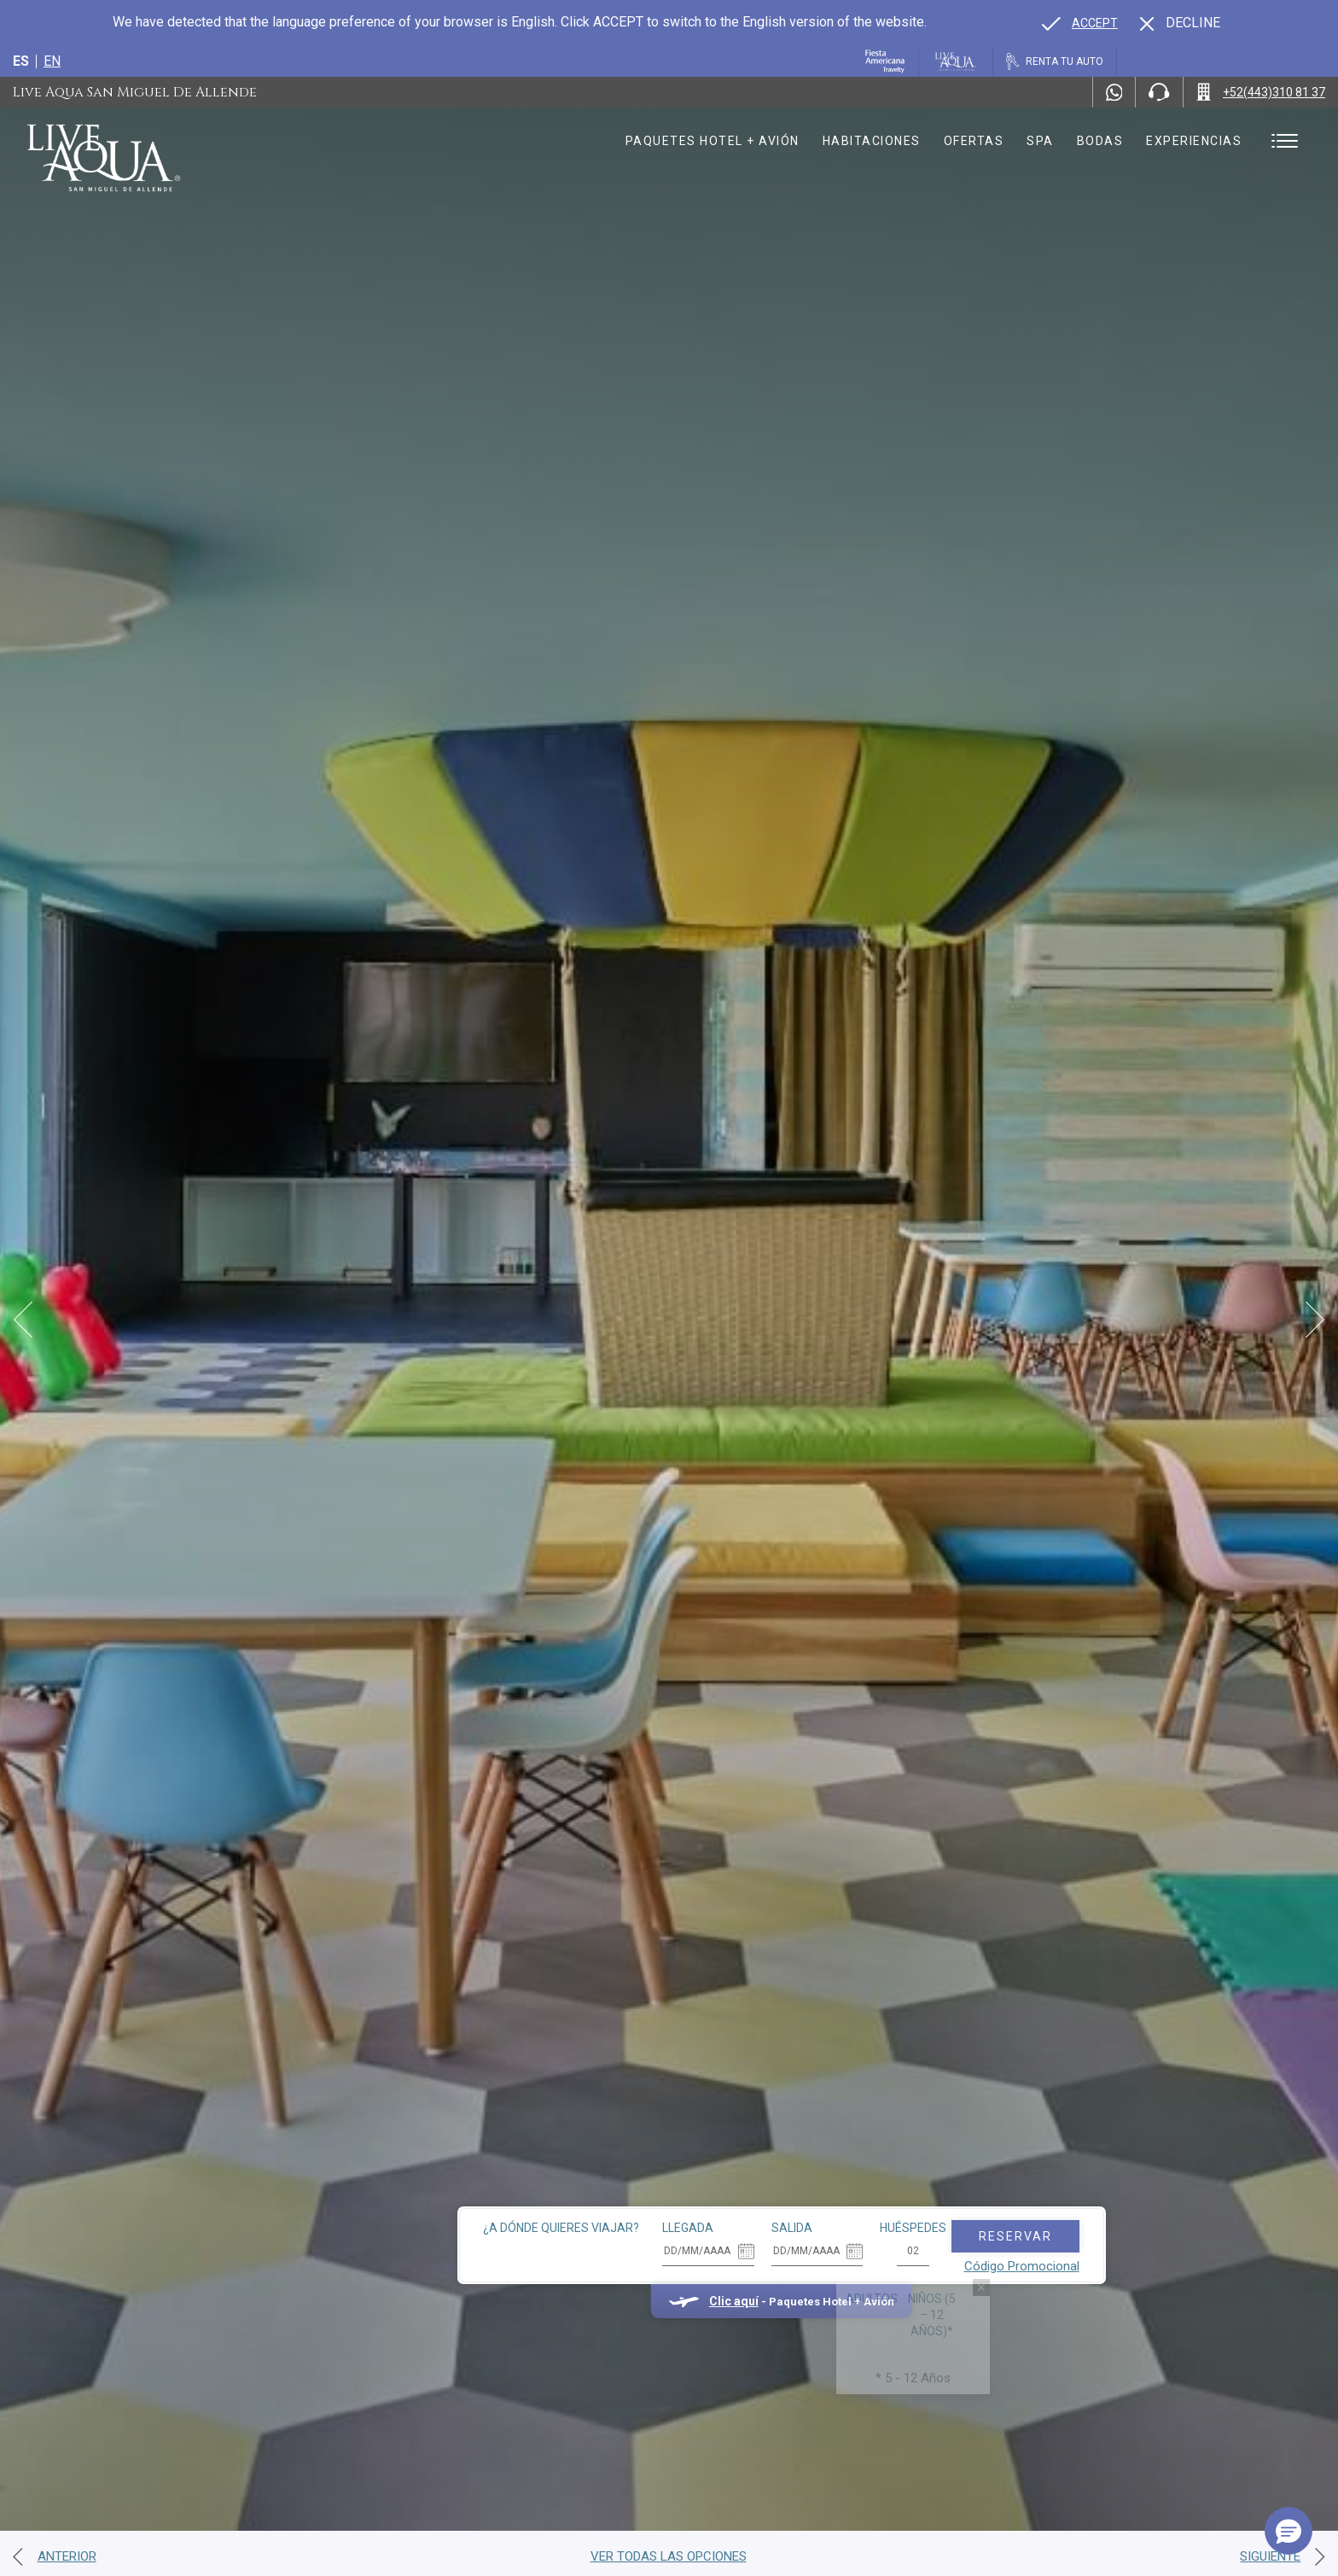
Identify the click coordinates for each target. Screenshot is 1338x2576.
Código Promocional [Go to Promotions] (909, 2182)
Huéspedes (801, 2144)
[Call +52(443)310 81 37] (1261, 92)
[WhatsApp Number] (1114, 92)
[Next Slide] (1314, 1319)
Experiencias (1194, 141)
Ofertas (974, 141)
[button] (1288, 2531)
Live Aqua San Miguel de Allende (135, 92)
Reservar (903, 2152)
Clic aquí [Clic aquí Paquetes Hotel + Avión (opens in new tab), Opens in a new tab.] (621, 2217)
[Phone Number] (1159, 92)
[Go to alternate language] (1080, 23)
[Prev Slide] (23, 1319)
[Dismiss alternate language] (1180, 23)
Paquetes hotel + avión (712, 147)
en (52, 61)
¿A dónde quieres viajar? (449, 2144)
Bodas (1100, 141)
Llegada (576, 2144)
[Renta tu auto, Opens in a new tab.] (1054, 61)
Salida (679, 2144)
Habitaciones (872, 141)
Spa (1040, 141)
